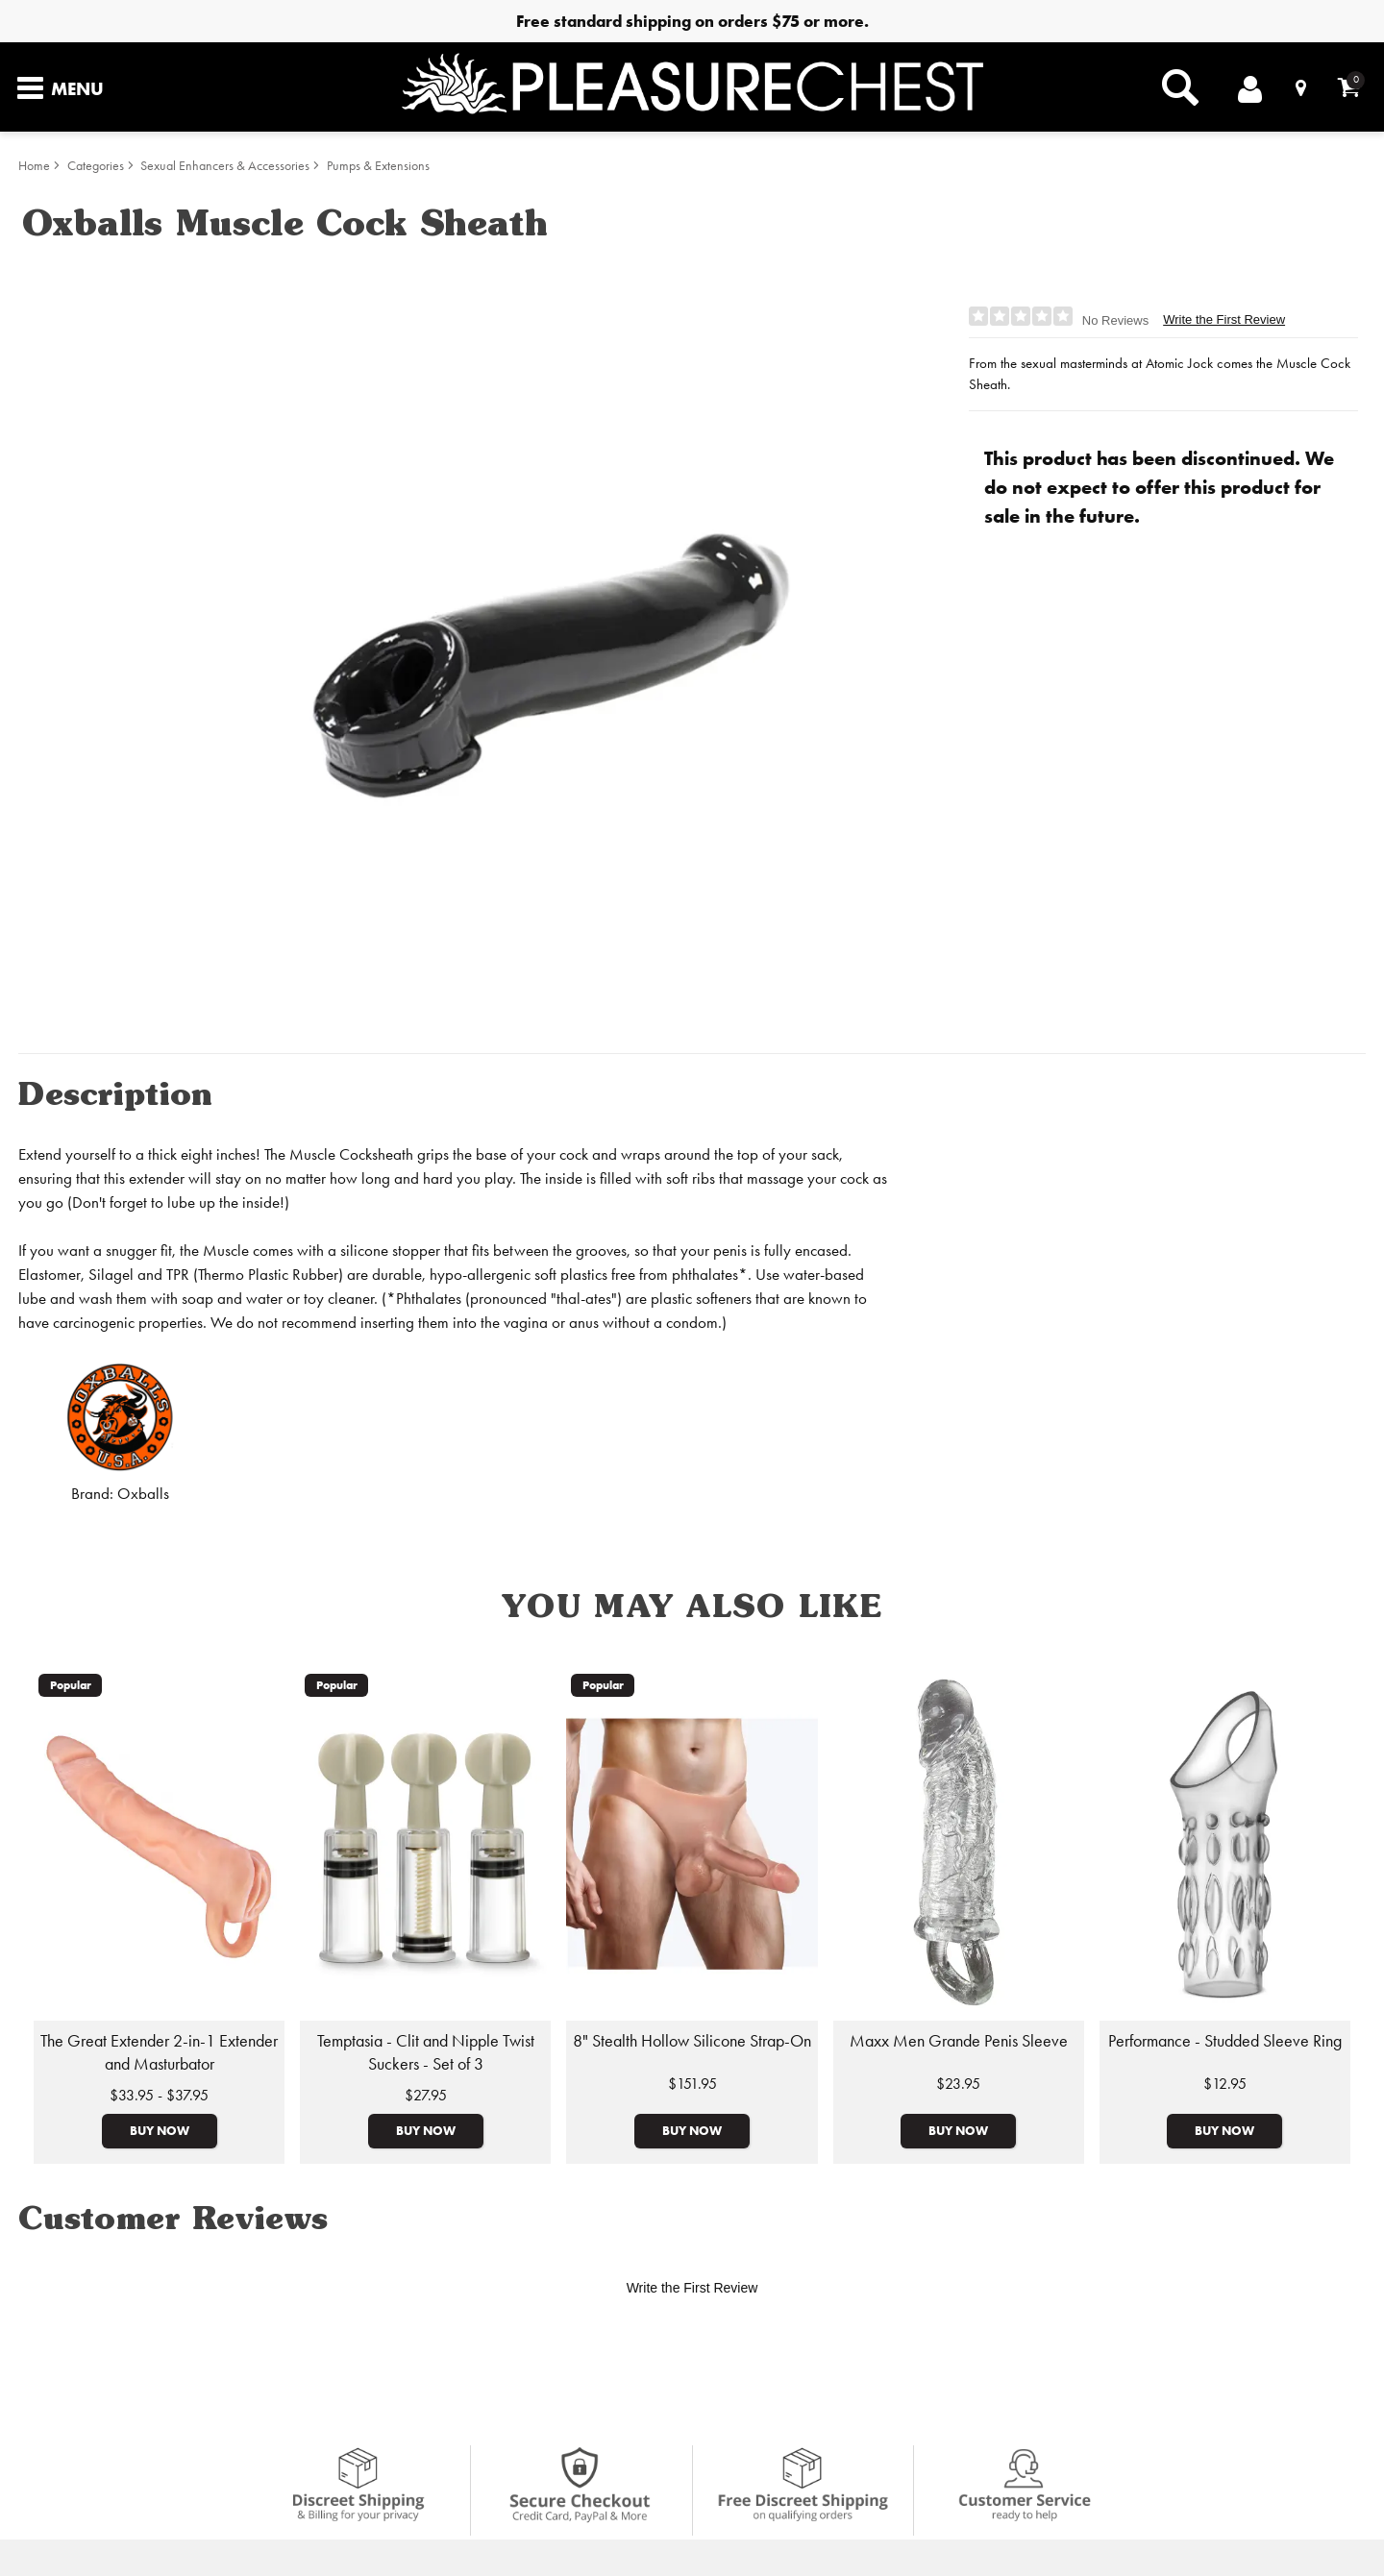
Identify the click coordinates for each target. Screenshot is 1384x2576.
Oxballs (143, 1493)
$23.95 (958, 2083)
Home (34, 166)
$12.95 (1225, 2083)
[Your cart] (1349, 86)
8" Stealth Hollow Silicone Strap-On (692, 2040)
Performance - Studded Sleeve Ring (1225, 2040)
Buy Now (159, 2130)
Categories (95, 166)
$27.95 (426, 2095)
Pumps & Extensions (378, 166)
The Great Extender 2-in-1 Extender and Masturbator (159, 2052)
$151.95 (692, 2083)
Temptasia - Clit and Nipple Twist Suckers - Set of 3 (425, 2052)
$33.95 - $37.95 (159, 2095)
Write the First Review (1224, 319)
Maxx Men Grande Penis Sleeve (959, 2040)
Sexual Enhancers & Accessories (224, 166)
